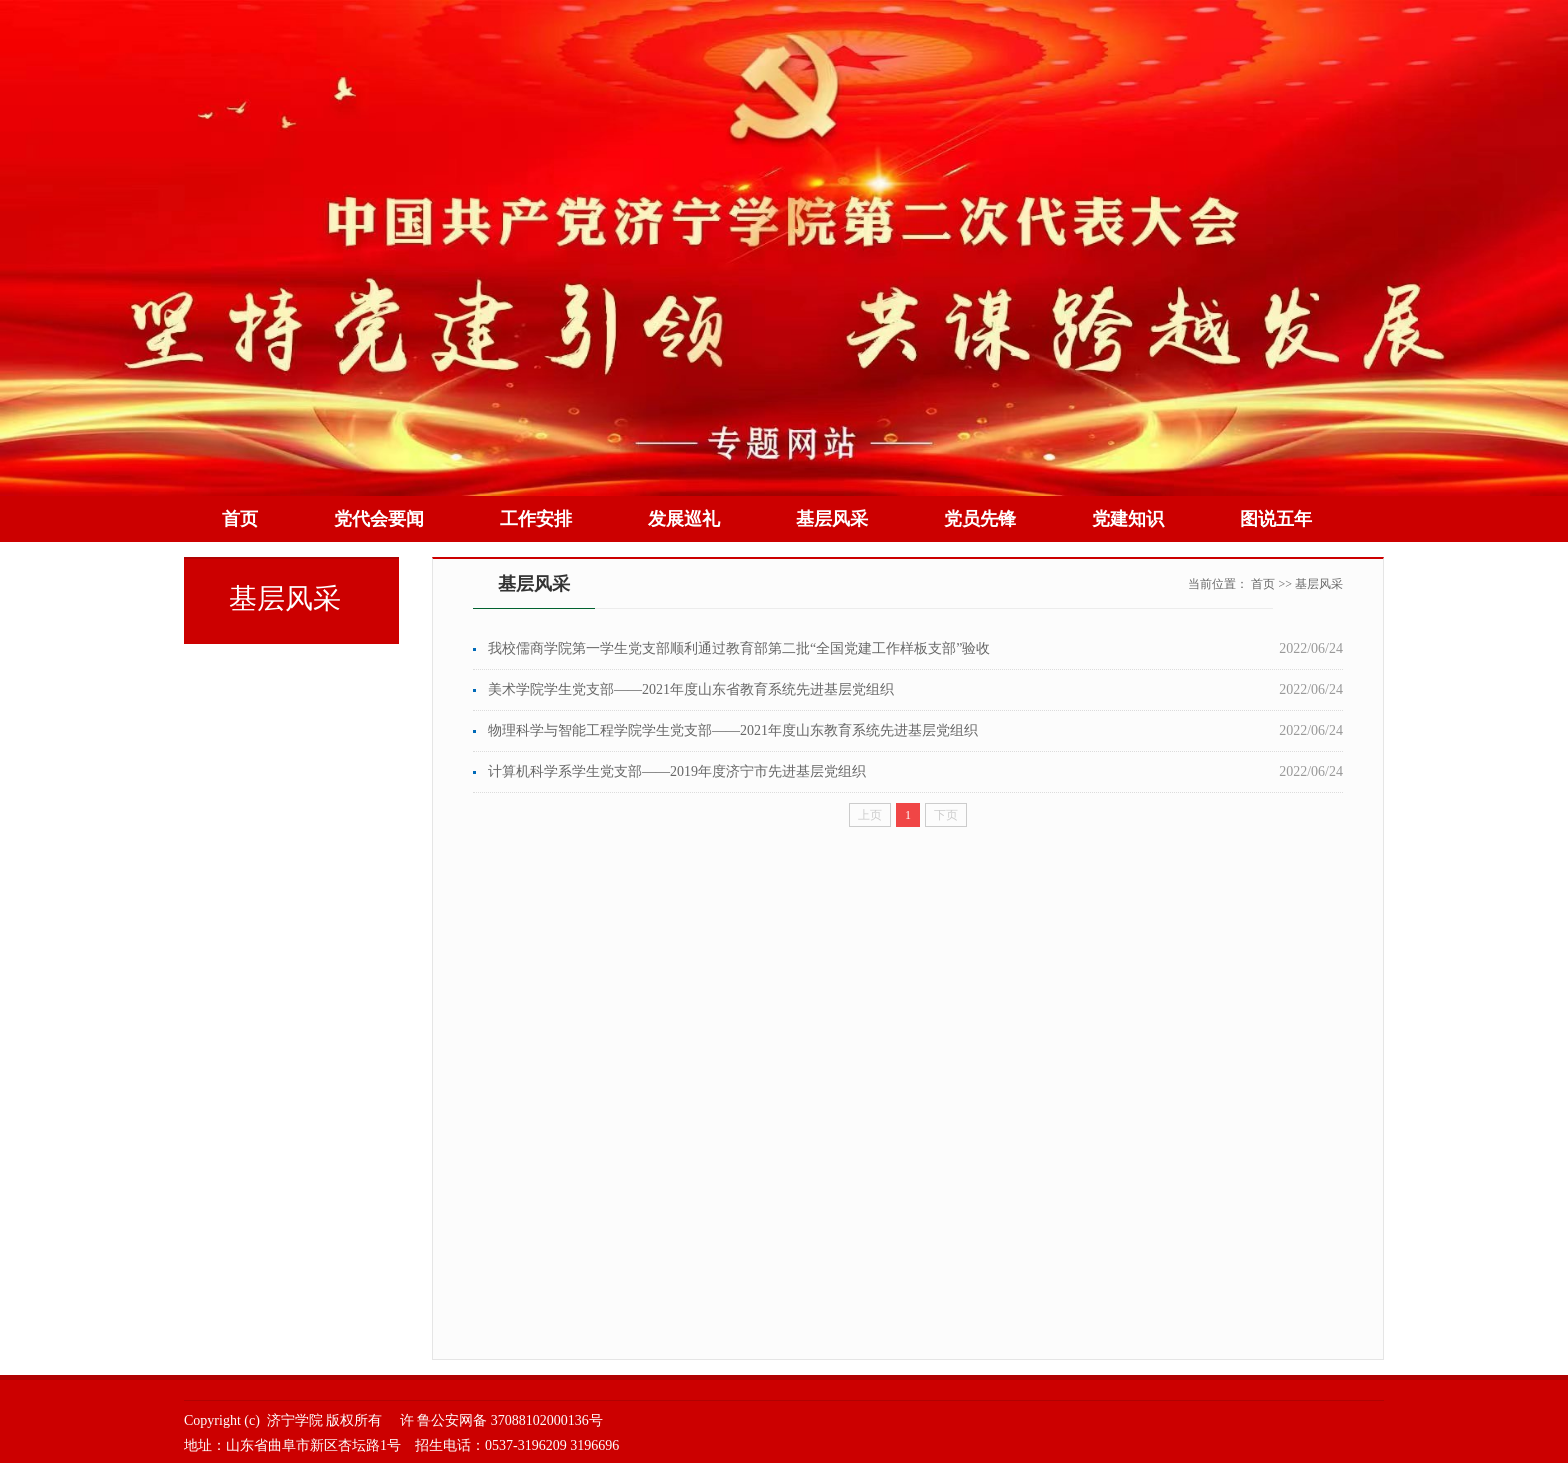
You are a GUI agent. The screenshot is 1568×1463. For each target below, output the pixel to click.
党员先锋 (980, 519)
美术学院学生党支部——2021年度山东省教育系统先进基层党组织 (691, 689)
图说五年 (1276, 519)
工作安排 (536, 519)
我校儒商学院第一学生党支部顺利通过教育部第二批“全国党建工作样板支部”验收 (739, 648)
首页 (240, 519)
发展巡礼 (684, 519)
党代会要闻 (379, 519)
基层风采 (832, 519)
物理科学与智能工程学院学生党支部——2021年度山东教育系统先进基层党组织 (733, 730)
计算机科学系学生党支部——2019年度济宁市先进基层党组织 (677, 771)
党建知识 (1128, 519)
